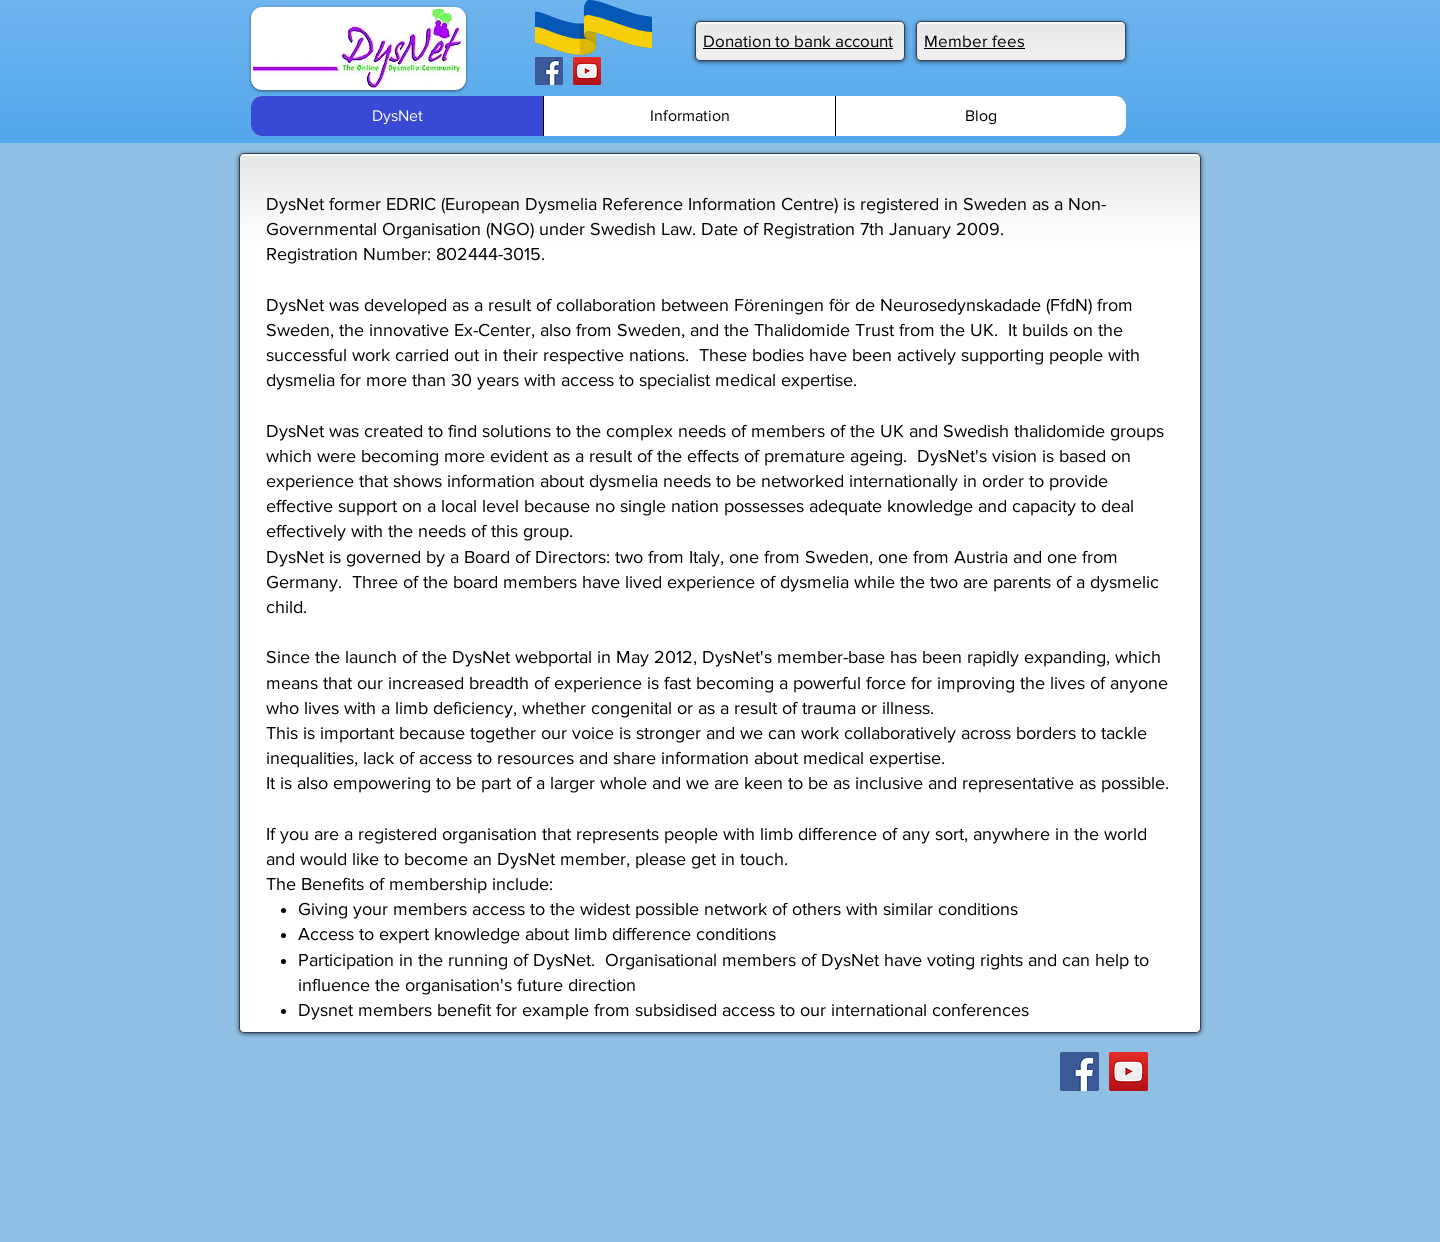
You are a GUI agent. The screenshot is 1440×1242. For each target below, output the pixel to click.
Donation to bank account (798, 40)
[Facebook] (549, 71)
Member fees (974, 40)
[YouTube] (587, 71)
